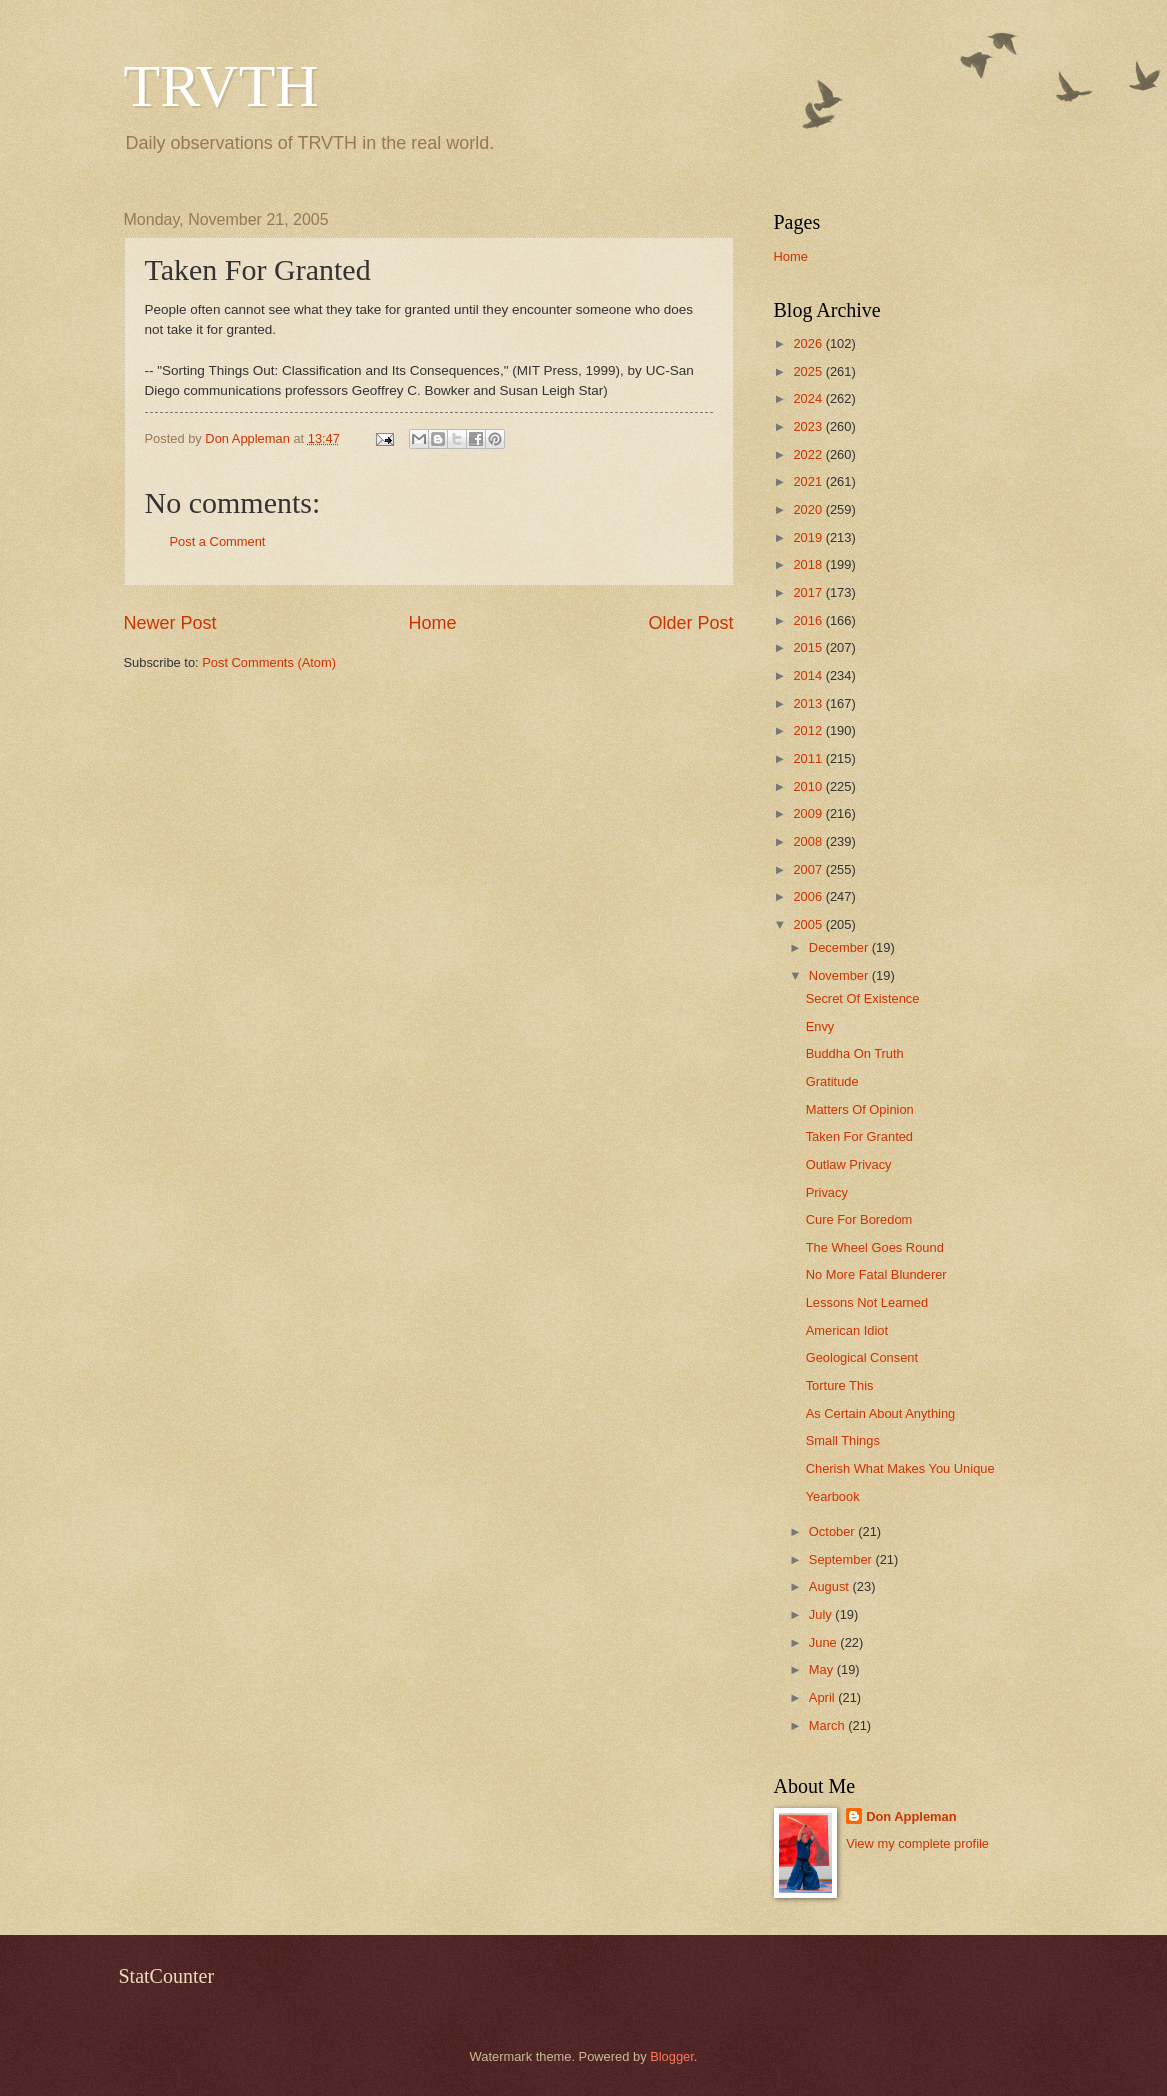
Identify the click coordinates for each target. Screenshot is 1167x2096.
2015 (809, 647)
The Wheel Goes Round (875, 1247)
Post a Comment (218, 541)
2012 (809, 730)
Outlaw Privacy (849, 1164)
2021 (809, 481)
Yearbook (833, 1496)
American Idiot (847, 1330)
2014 (809, 675)
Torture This (840, 1385)
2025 (809, 371)
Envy (820, 1026)
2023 (809, 426)
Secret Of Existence (863, 998)
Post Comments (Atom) (269, 662)
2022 (809, 454)
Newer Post (170, 623)
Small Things (843, 1440)
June (825, 1642)
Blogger (672, 2056)
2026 (809, 343)
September (842, 1559)
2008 (809, 841)
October (833, 1531)
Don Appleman (911, 1816)
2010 (809, 786)
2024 (809, 398)
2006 (809, 896)
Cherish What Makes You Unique (900, 1468)
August (831, 1586)
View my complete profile (917, 1843)
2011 (809, 758)
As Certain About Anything (881, 1413)
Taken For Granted (859, 1136)
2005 (809, 924)
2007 (809, 869)
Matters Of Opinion (860, 1109)
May (823, 1669)
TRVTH (221, 86)
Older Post (690, 623)
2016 (809, 620)
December (840, 947)
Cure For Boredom (859, 1219)
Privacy (827, 1192)
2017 (809, 592)
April (823, 1697)
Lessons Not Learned (867, 1302)
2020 (809, 509)
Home (432, 623)
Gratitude (832, 1081)
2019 (809, 537)
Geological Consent (862, 1357)
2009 (809, 813)
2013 (809, 703)
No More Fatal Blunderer (876, 1274)
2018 (809, 564)
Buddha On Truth (855, 1053)
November (840, 975)
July (822, 1614)
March (828, 1725)
